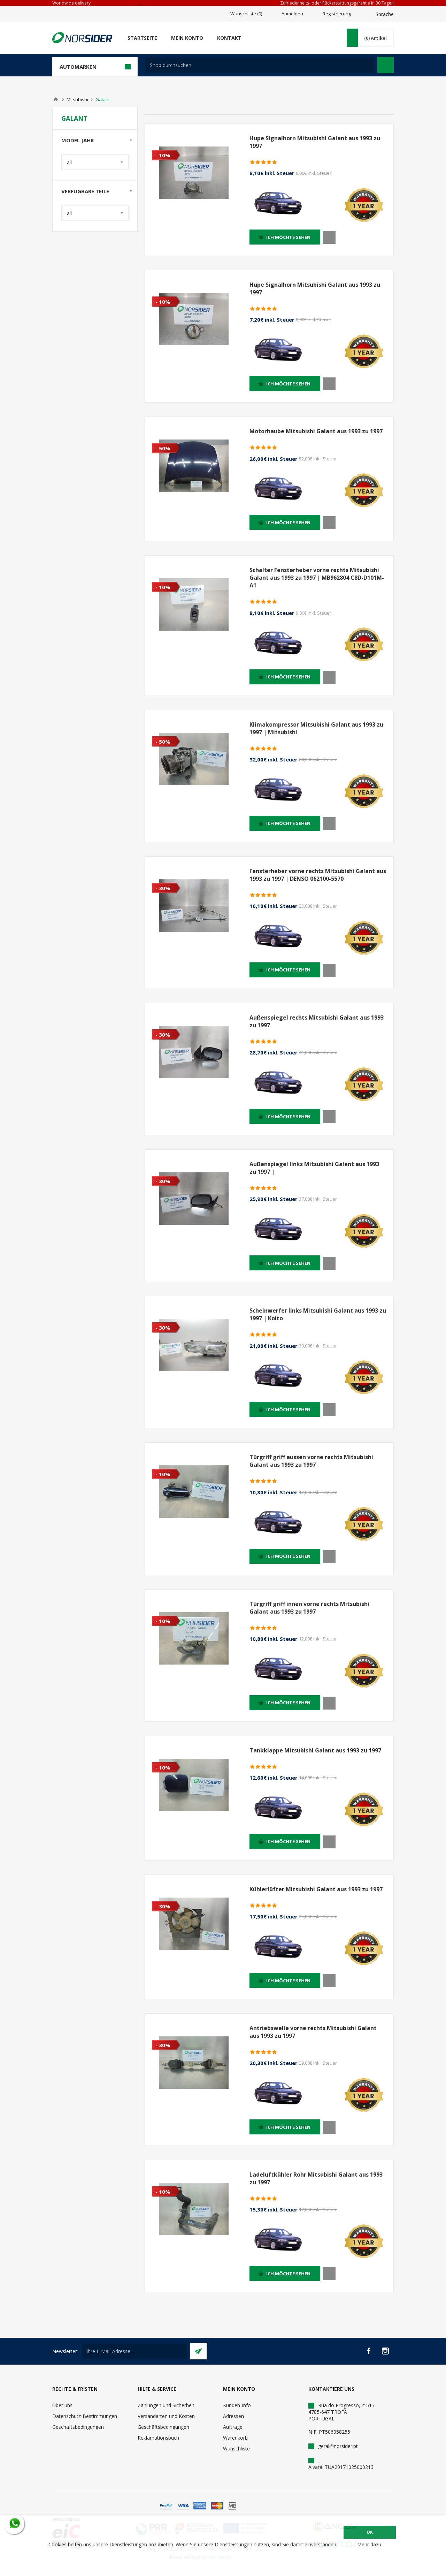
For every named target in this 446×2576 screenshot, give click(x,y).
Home (55, 99)
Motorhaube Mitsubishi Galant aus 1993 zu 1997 (316, 431)
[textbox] (260, 65)
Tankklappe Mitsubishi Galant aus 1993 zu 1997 (315, 1750)
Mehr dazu (369, 2544)
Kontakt (229, 38)
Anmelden (292, 13)
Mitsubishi (77, 99)
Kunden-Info (237, 2405)
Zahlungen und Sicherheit (166, 2405)
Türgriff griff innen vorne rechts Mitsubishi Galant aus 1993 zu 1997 (309, 1607)
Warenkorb (235, 2437)
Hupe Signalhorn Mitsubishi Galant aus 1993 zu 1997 (314, 142)
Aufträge (233, 2427)
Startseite (142, 38)
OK (370, 2532)
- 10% (162, 155)
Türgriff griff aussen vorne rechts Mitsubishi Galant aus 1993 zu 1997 (311, 1461)
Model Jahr (77, 140)
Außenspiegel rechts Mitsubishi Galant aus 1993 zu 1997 (316, 1021)
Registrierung (337, 13)
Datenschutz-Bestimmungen (84, 2416)
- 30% (162, 888)
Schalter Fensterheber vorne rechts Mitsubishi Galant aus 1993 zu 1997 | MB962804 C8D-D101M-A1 (316, 577)
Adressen (233, 2416)
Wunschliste (236, 2448)
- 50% (162, 448)
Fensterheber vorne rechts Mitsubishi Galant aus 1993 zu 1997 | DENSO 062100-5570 (317, 875)
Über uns (62, 2405)
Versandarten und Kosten (166, 2416)
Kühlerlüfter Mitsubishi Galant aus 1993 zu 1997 (316, 1889)
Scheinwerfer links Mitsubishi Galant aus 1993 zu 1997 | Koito (317, 1314)
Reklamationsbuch (158, 2437)
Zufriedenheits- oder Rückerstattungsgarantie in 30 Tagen (337, 3)
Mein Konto (187, 38)
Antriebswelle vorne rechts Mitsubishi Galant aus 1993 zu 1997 (313, 2032)
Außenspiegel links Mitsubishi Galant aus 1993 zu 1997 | (314, 1168)
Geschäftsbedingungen (78, 2427)
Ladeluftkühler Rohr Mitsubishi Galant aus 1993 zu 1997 (316, 2178)
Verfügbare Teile (85, 191)
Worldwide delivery (71, 3)
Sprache (385, 14)
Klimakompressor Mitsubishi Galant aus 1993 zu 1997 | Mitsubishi (316, 728)
